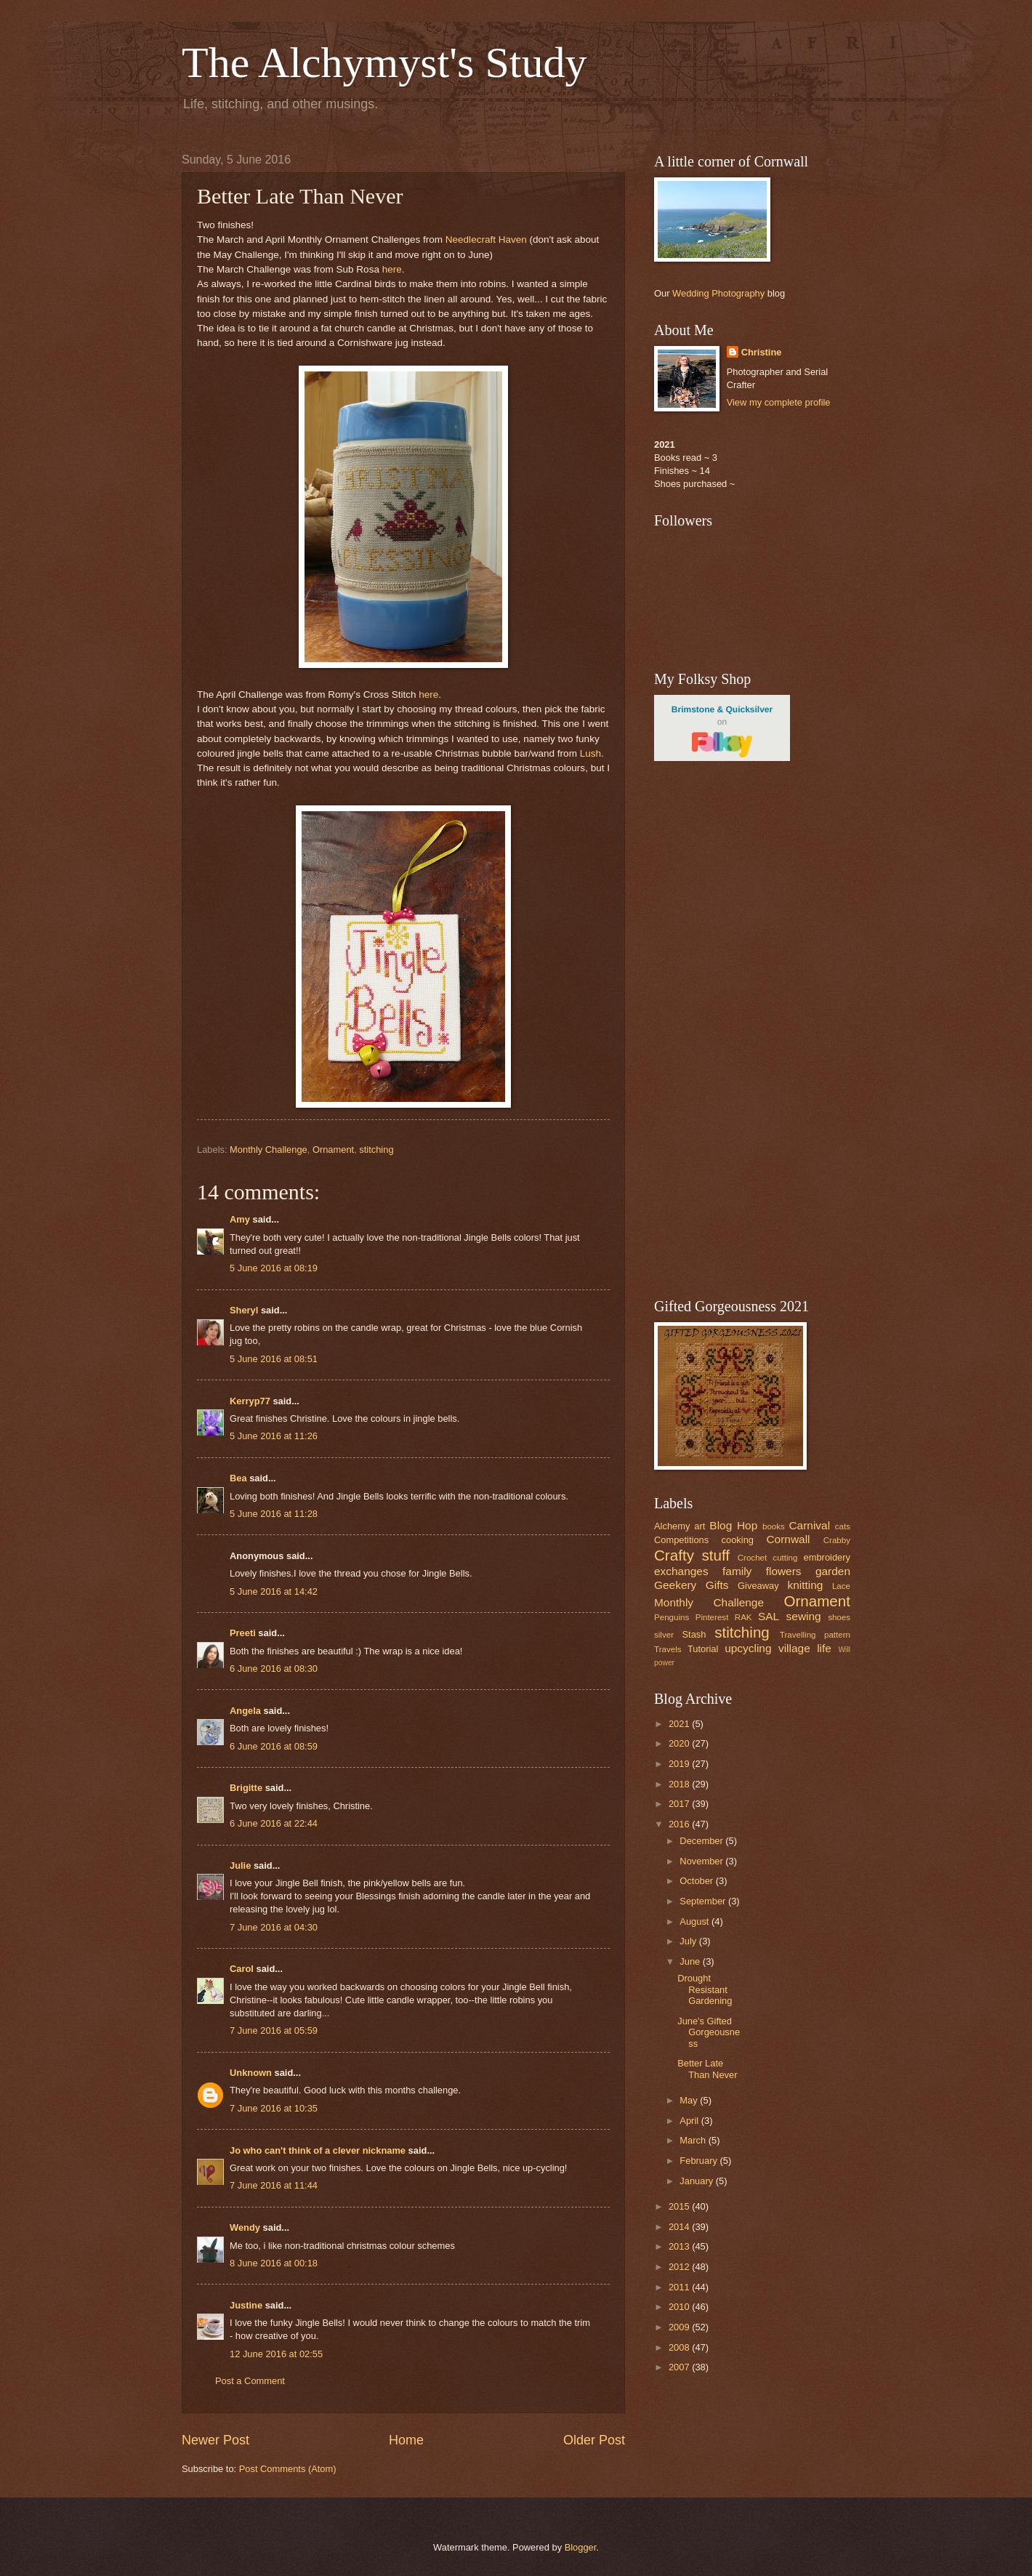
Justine (246, 2305)
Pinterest (712, 1617)
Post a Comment (250, 2380)
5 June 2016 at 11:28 (274, 1513)
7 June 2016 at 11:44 (274, 2185)
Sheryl (244, 1310)
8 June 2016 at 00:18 (274, 2263)
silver (664, 1634)
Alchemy (672, 1526)
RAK (743, 1617)
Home (406, 2440)
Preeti (243, 1632)
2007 (680, 2367)
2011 (680, 2287)
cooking (738, 1539)
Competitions (681, 1539)
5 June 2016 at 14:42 (274, 1591)
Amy (240, 1219)
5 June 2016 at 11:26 (274, 1435)
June (691, 1961)
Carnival (809, 1525)
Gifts (717, 1585)
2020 (680, 1743)
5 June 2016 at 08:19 (274, 1268)
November (702, 1861)
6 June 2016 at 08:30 (274, 1668)
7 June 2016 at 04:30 (274, 1927)
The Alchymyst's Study (384, 62)
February (699, 2160)
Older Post (594, 2440)
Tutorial (703, 1648)
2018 (680, 1784)
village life (804, 1648)
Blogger (581, 2547)
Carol (242, 1968)
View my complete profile (779, 402)
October (697, 1880)
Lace (841, 1586)
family (736, 1571)
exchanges (681, 1571)
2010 (680, 2306)
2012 (680, 2266)
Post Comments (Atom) (287, 2468)
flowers (784, 1571)
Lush (589, 753)
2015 (680, 2206)
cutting (785, 1557)
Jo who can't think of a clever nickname (318, 2150)
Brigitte (246, 1787)
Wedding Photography (718, 293)
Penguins (671, 1617)
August (695, 1921)
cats (842, 1526)
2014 (680, 2226)
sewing (803, 1616)
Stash (694, 1634)
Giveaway (758, 1585)
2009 (680, 2327)
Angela (245, 1710)
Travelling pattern (815, 1634)
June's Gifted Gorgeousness (708, 2032)
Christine (761, 352)
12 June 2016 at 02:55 (276, 2353)
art (699, 1526)
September (704, 1901)
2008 (680, 2347)
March (694, 2140)
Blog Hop (733, 1525)
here (392, 269)
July (689, 1941)
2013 (680, 2246)
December (702, 1840)
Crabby (836, 1540)
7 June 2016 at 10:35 (274, 2108)
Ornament (333, 1149)
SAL (768, 1616)
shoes (839, 1617)
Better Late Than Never (707, 2069)
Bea (238, 1478)
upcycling (748, 1648)
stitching (376, 1149)
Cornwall (788, 1539)
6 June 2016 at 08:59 (274, 1746)
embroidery (827, 1557)
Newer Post (215, 2440)
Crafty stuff (692, 1555)
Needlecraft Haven (486, 239)
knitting (805, 1585)
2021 (680, 1723)
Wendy (245, 2227)
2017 (680, 1803)
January (697, 2180)
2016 (680, 1824)
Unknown (251, 2072)
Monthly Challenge (268, 1149)
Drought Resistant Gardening (704, 1989)
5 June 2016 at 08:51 (274, 1358)
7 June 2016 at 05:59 (274, 2030)
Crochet (752, 1557)
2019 (680, 1763)
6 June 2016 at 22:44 (274, 1823)
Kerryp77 (250, 1401)
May (690, 2100)
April (690, 2120)
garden (832, 1571)
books (773, 1526)
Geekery (675, 1585)
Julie (240, 1865)
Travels (668, 1649)
